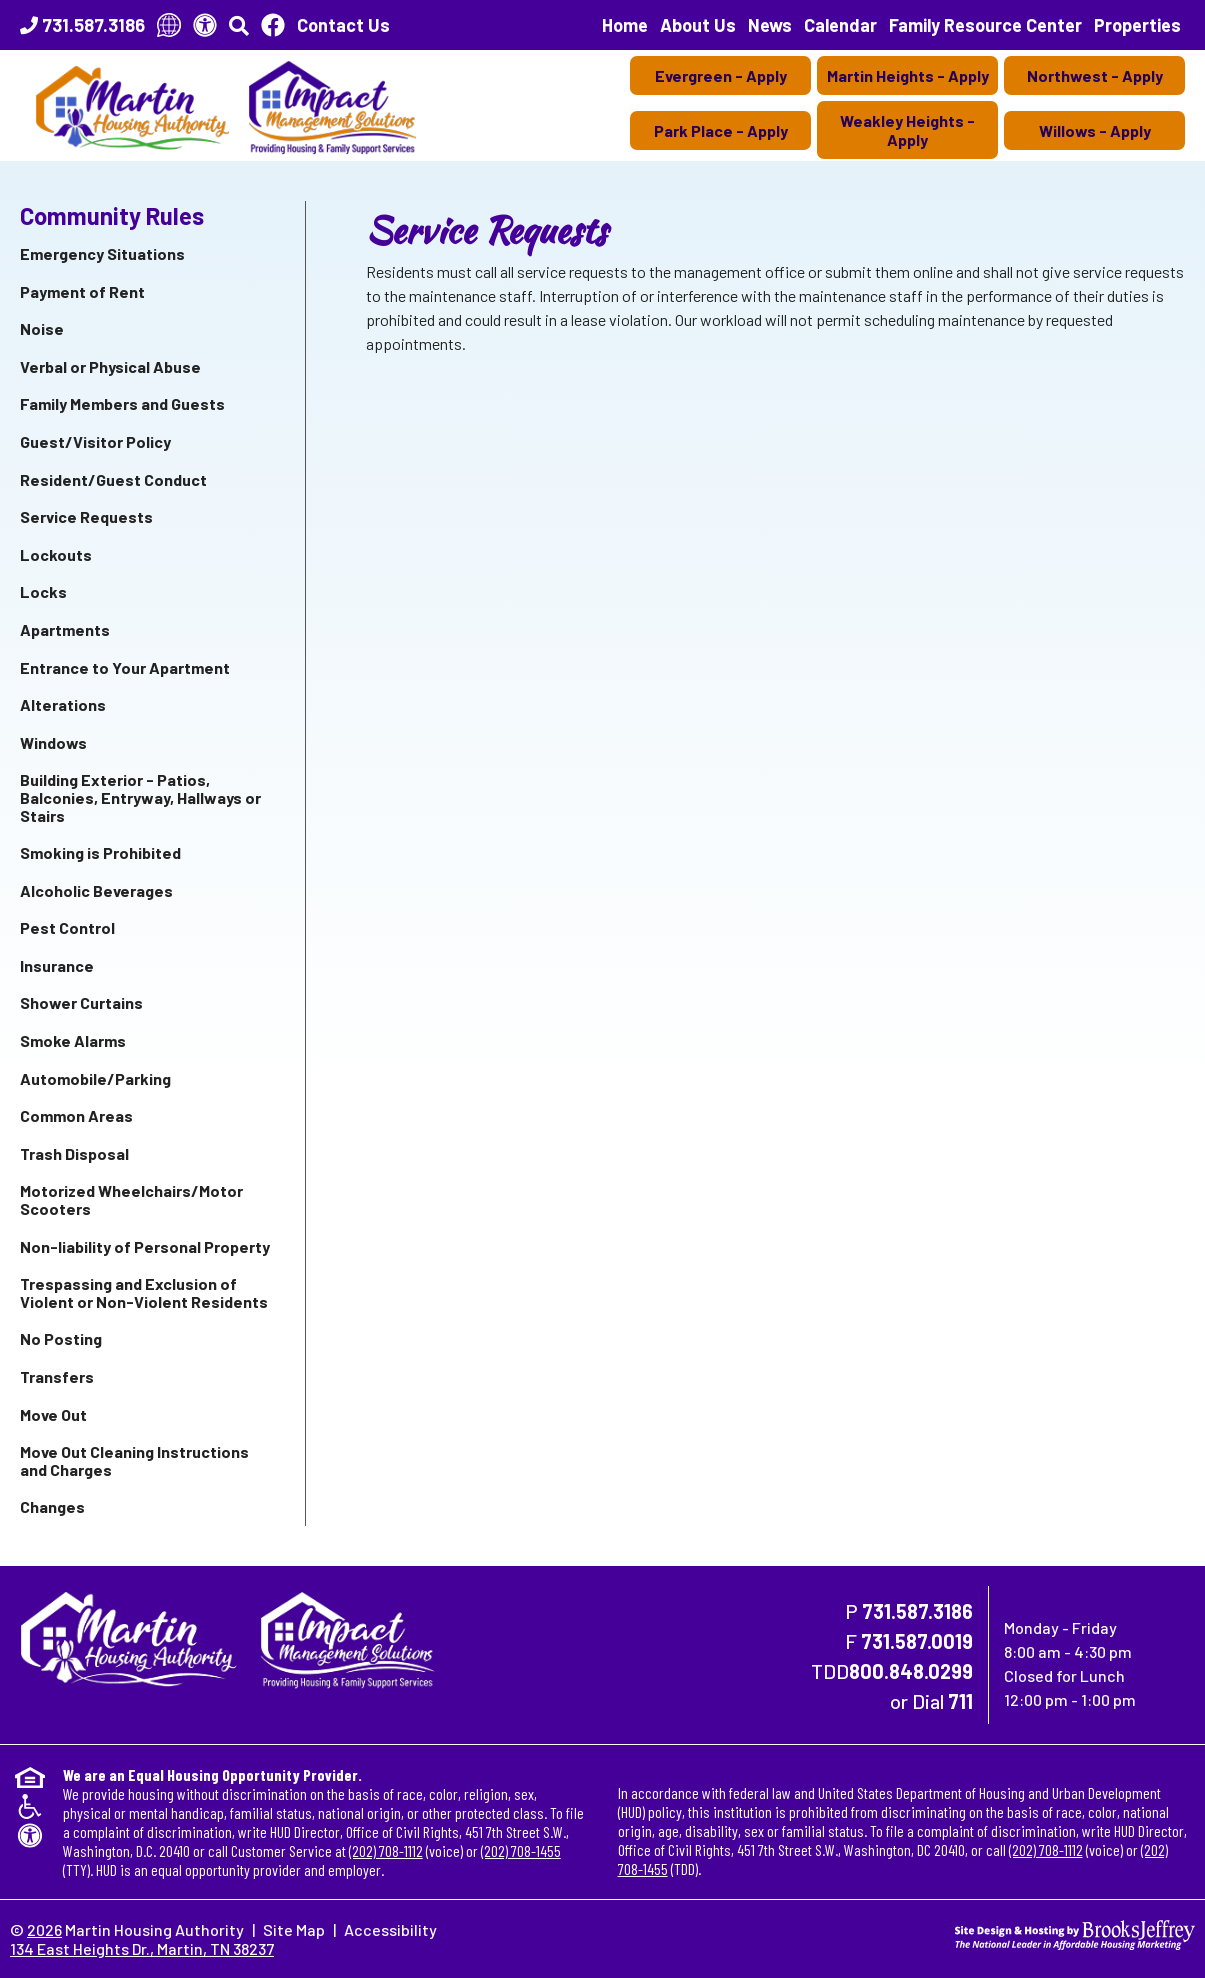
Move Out (53, 1414)
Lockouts (56, 554)
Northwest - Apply (1095, 75)
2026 (44, 1929)
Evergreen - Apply (721, 75)
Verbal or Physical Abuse (110, 366)
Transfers (57, 1376)
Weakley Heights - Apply (907, 130)
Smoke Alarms (73, 1040)
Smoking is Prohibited (100, 852)
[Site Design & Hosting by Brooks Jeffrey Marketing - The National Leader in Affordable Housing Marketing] (1075, 1932)
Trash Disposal (74, 1153)
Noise (42, 328)
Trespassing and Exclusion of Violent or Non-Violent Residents (144, 1292)
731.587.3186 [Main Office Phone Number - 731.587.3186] (917, 1611)
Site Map (294, 1929)
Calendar (840, 25)
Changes (52, 1506)
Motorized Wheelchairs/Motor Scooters (131, 1199)
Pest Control (67, 927)
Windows (53, 742)
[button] (239, 25)
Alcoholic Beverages (96, 890)
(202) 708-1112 (386, 1850)
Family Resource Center (985, 25)
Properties (1137, 25)
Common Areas (76, 1115)
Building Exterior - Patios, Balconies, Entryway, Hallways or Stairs (140, 797)
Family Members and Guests (122, 403)
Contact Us (343, 25)
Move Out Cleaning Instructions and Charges (134, 1460)
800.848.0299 (911, 1671)
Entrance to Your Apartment (125, 667)
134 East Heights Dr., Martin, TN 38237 (142, 1948)
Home (625, 25)
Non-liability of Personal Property (145, 1246)
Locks (43, 591)
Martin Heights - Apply (908, 75)
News (770, 25)
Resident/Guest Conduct (113, 479)
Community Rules (112, 215)
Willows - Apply (1095, 130)
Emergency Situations (102, 253)
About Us (698, 25)
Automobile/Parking (95, 1078)
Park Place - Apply (721, 130)
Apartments (65, 629)
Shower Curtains (81, 1002)
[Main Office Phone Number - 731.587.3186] (82, 25)
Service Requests (86, 516)
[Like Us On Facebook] (273, 25)
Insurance (57, 965)
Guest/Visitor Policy (95, 441)
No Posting (61, 1338)
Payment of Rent (82, 291)
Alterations (63, 704)
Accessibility (390, 1929)
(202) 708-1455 (521, 1850)
